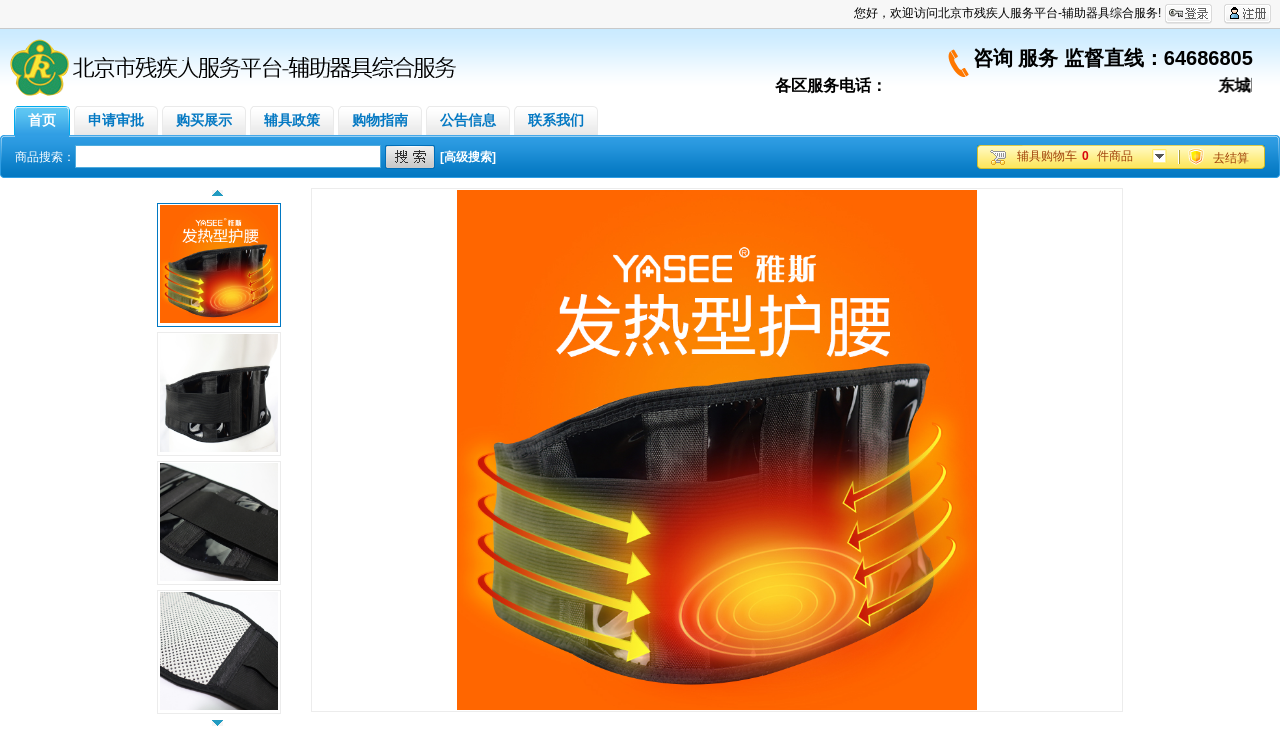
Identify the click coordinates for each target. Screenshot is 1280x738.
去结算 (1231, 158)
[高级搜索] (468, 157)
